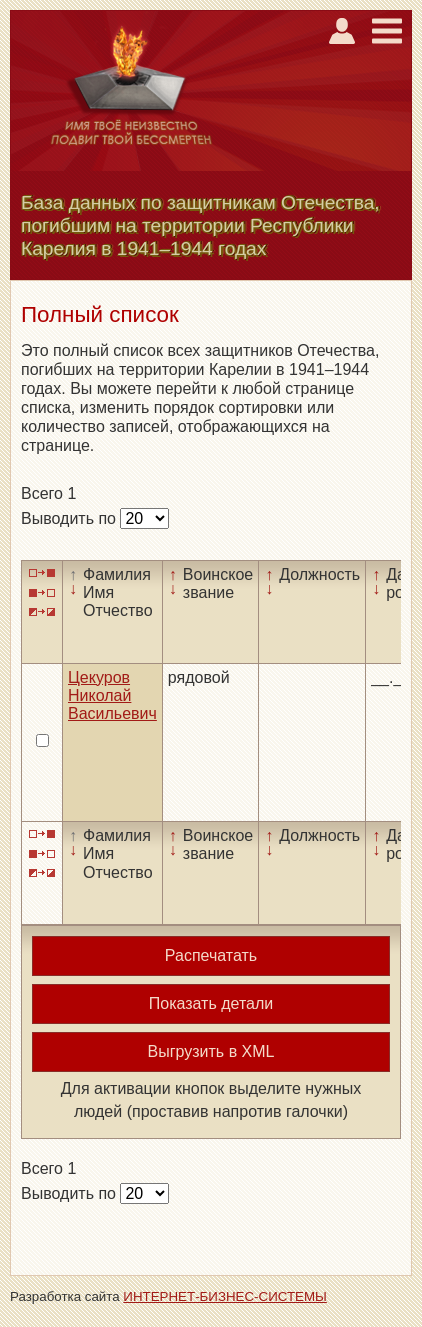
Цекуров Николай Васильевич (112, 696)
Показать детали (211, 1003)
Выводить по (70, 518)
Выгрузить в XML (211, 1051)
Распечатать (211, 955)
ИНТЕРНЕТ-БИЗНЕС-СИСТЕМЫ (225, 1296)
